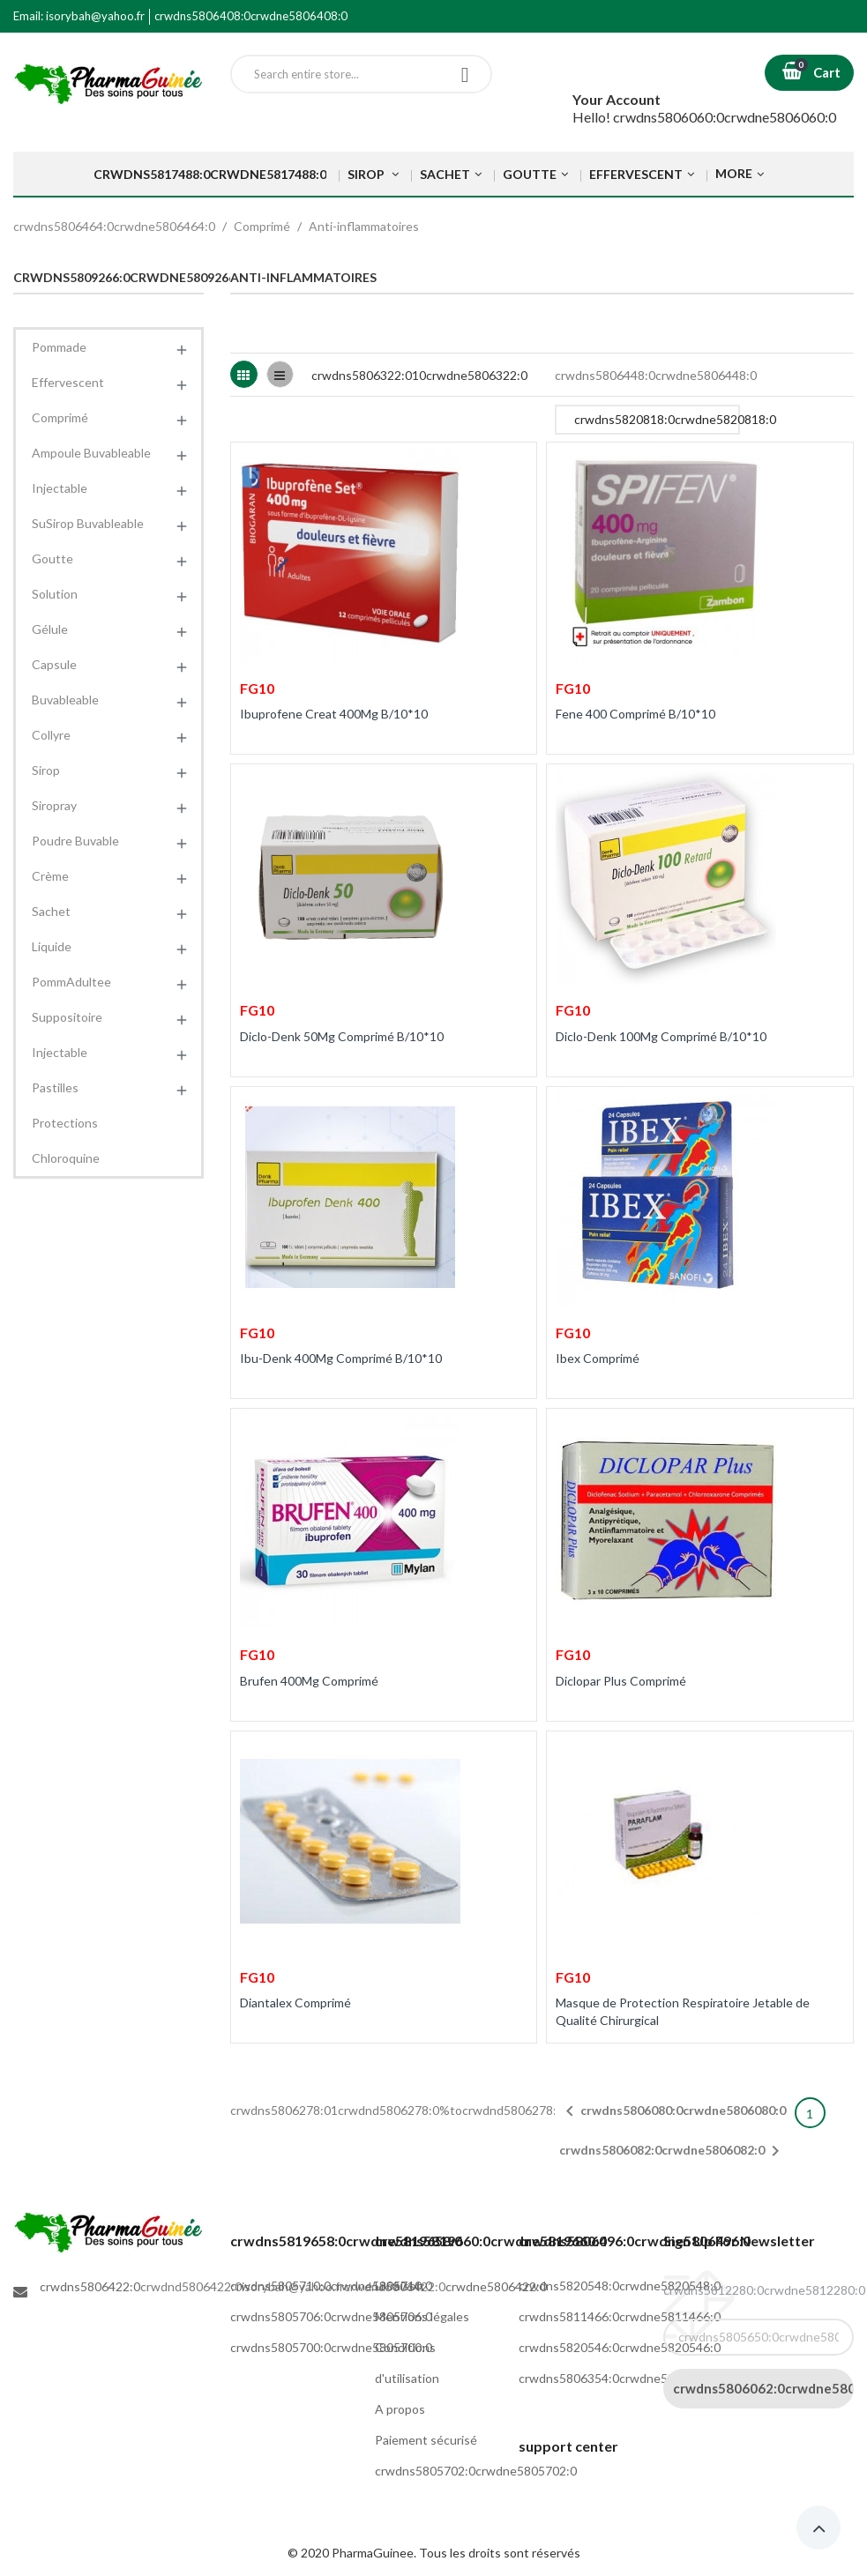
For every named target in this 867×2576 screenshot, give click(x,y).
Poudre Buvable (75, 840)
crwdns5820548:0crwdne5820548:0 (620, 2285)
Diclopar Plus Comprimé (621, 1680)
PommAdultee (71, 981)
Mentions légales (422, 2316)
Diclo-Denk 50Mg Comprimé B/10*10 (342, 1036)
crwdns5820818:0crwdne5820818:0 (657, 423)
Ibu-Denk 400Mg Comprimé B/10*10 (341, 1358)
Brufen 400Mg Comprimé (309, 1680)
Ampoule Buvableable (91, 452)
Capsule (54, 664)
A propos (400, 2408)
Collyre (51, 734)
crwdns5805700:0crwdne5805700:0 (331, 2347)
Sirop (46, 770)
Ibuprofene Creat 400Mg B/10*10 (334, 713)
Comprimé (60, 417)
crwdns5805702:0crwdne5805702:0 (476, 2470)
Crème (50, 875)
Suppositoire (67, 1016)
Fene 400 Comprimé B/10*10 (635, 713)
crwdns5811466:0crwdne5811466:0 (620, 2316)
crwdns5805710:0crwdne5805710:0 (331, 2285)
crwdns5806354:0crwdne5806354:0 (620, 2378)
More (733, 173)
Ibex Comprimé (597, 1358)
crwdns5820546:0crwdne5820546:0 (620, 2347)
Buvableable (65, 699)
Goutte (52, 558)
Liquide (51, 946)
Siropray (54, 805)
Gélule (50, 629)
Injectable (59, 487)
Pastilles (55, 1087)
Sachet (51, 911)
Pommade (59, 346)
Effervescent (68, 382)
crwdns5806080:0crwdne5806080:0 (672, 2111)
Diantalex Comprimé (295, 2002)
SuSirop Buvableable (88, 523)
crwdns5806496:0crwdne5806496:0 (635, 2240)
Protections (65, 1122)
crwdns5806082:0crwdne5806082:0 (672, 2151)
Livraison (399, 2285)
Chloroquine (66, 1157)
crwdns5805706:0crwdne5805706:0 (331, 2316)
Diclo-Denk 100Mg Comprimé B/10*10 (661, 1036)
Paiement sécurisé (426, 2439)
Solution (55, 593)
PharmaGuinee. (375, 2552)
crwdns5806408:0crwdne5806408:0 (251, 16)
